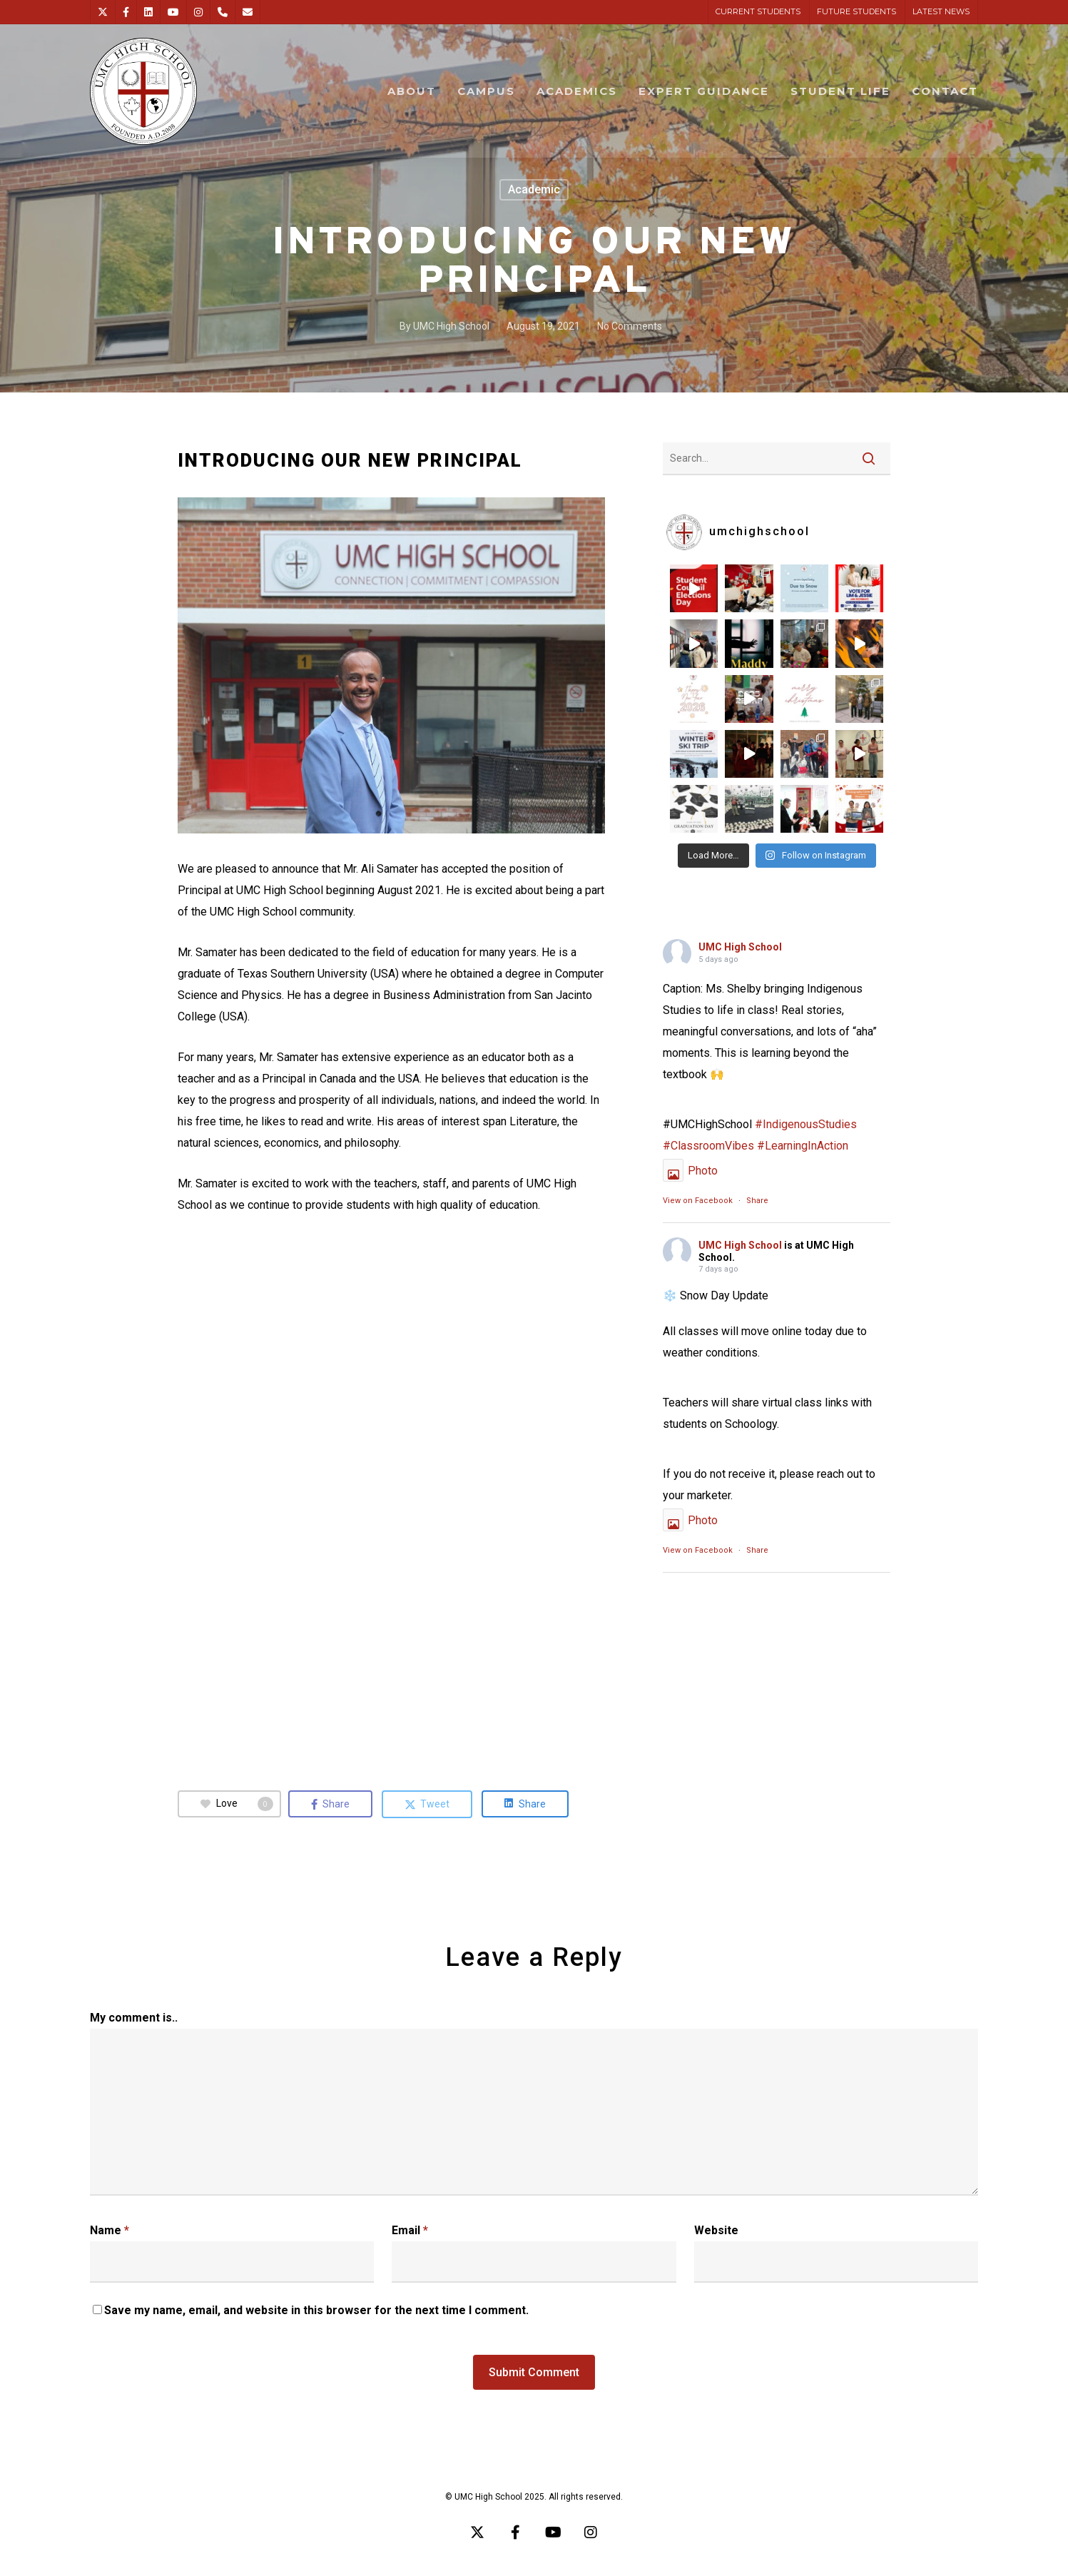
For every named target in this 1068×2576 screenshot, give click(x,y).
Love (236, 1804)
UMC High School (451, 326)
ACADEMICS (576, 91)
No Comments (629, 326)
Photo (690, 1170)
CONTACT (945, 91)
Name (109, 2230)
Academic (534, 189)
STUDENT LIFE (840, 91)
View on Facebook (698, 1200)
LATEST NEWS (941, 11)
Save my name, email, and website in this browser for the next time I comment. (316, 2310)
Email (410, 2230)
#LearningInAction (802, 1145)
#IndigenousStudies (806, 1124)
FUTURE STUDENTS (856, 11)
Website (716, 2230)
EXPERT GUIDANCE (704, 91)
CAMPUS (486, 91)
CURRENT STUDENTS (758, 11)
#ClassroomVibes (708, 1145)
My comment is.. (134, 2017)
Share (757, 1200)
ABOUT (411, 91)
